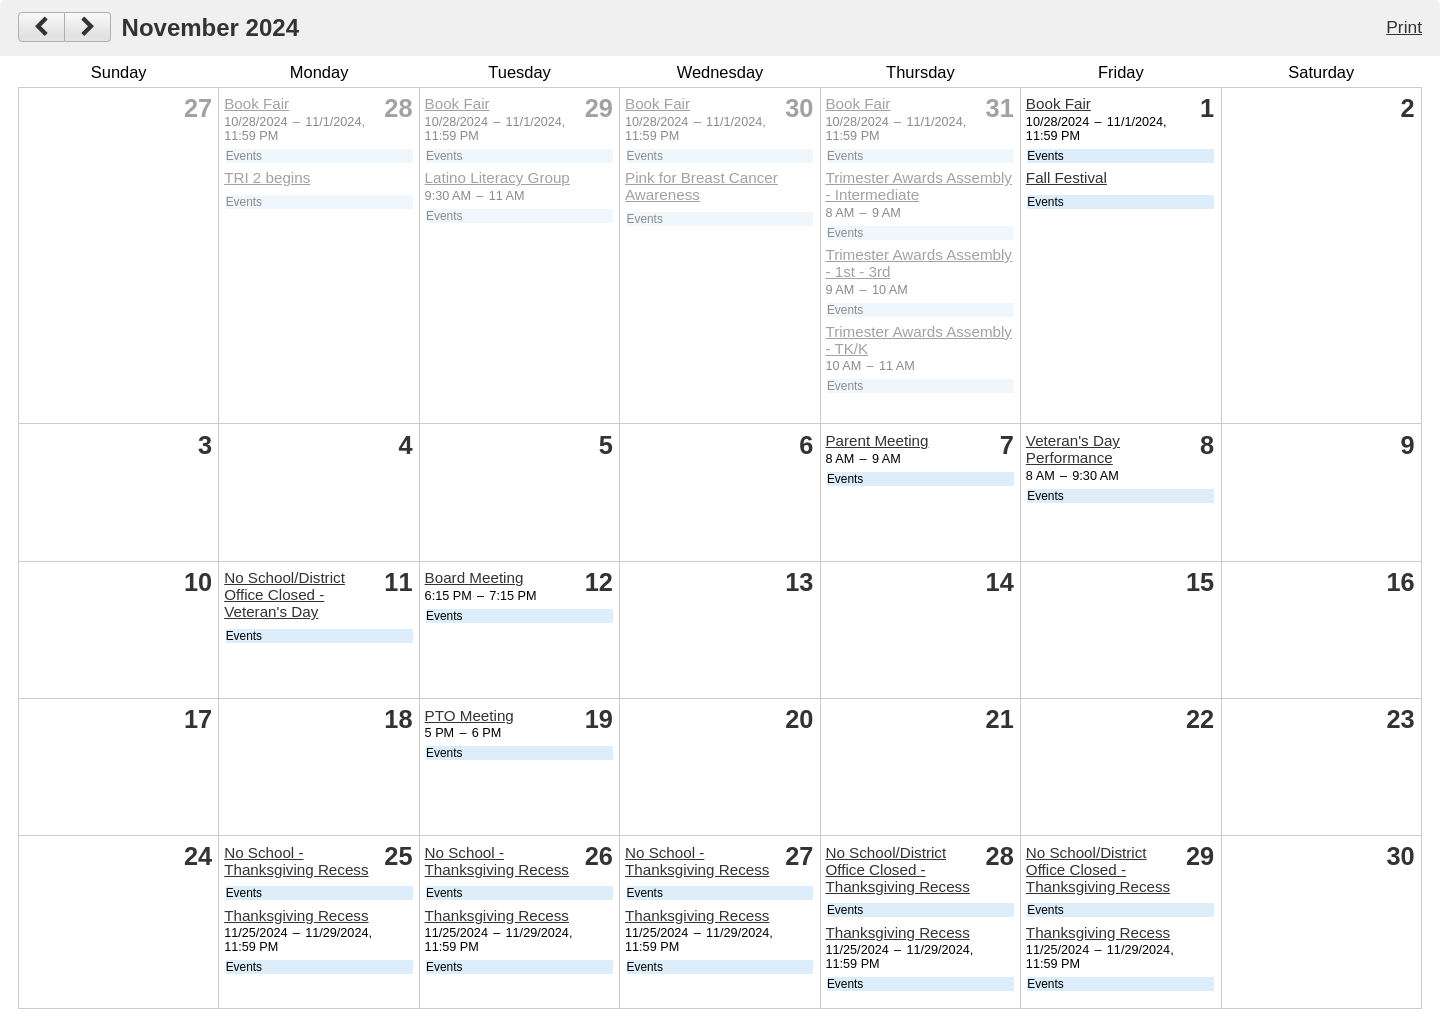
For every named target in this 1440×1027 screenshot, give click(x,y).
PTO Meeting (469, 715)
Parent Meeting (876, 440)
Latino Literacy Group (497, 177)
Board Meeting (474, 577)
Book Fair (256, 103)
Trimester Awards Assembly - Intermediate (918, 186)
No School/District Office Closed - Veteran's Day (284, 594)
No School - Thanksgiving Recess (296, 861)
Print (1404, 27)
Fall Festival (1066, 177)
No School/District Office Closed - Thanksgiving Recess (897, 869)
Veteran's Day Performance (1073, 449)
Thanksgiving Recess (296, 915)
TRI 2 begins (267, 177)
